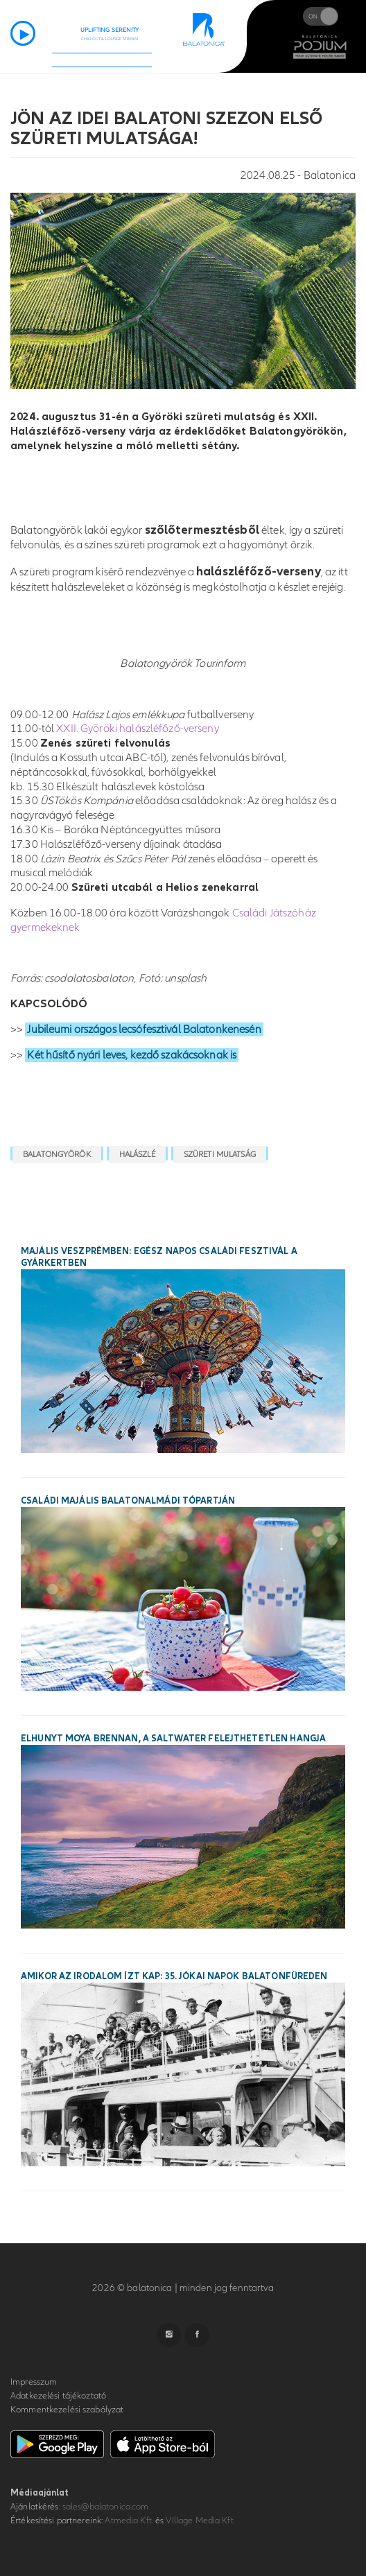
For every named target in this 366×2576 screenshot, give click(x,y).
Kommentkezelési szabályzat (66, 2409)
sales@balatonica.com (105, 2506)
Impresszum (33, 2381)
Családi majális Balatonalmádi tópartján (128, 1500)
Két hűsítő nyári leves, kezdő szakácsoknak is (131, 1055)
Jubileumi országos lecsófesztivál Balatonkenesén (144, 1029)
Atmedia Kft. (129, 2520)
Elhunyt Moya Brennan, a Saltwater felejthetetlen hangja (173, 1738)
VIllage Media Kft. (200, 2520)
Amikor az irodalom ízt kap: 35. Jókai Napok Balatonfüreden (174, 1976)
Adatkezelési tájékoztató (58, 2395)
